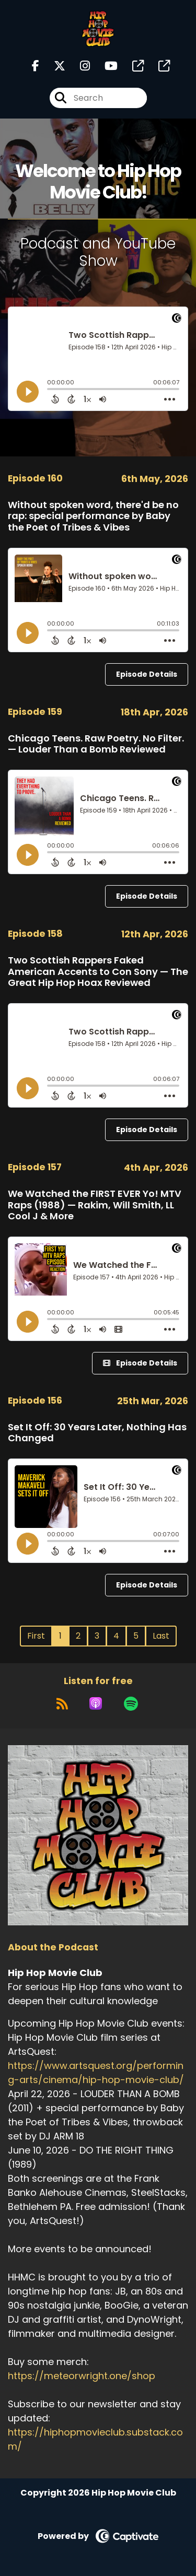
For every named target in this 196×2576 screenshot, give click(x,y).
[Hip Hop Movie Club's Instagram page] (78, 66)
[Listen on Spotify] (131, 1703)
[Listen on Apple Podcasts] (96, 1703)
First (36, 1636)
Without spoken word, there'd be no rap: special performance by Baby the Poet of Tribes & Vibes (93, 516)
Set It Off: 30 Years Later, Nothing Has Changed (97, 1432)
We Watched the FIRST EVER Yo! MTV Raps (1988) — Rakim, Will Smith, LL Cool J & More (94, 1204)
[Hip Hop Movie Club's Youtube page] (105, 66)
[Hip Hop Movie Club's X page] (53, 66)
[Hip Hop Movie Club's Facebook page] (35, 66)
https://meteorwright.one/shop (81, 2375)
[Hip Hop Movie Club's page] (132, 66)
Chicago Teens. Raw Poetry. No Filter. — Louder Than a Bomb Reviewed (96, 744)
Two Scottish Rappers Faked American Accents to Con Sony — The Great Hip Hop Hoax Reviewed (98, 971)
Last (161, 1636)
